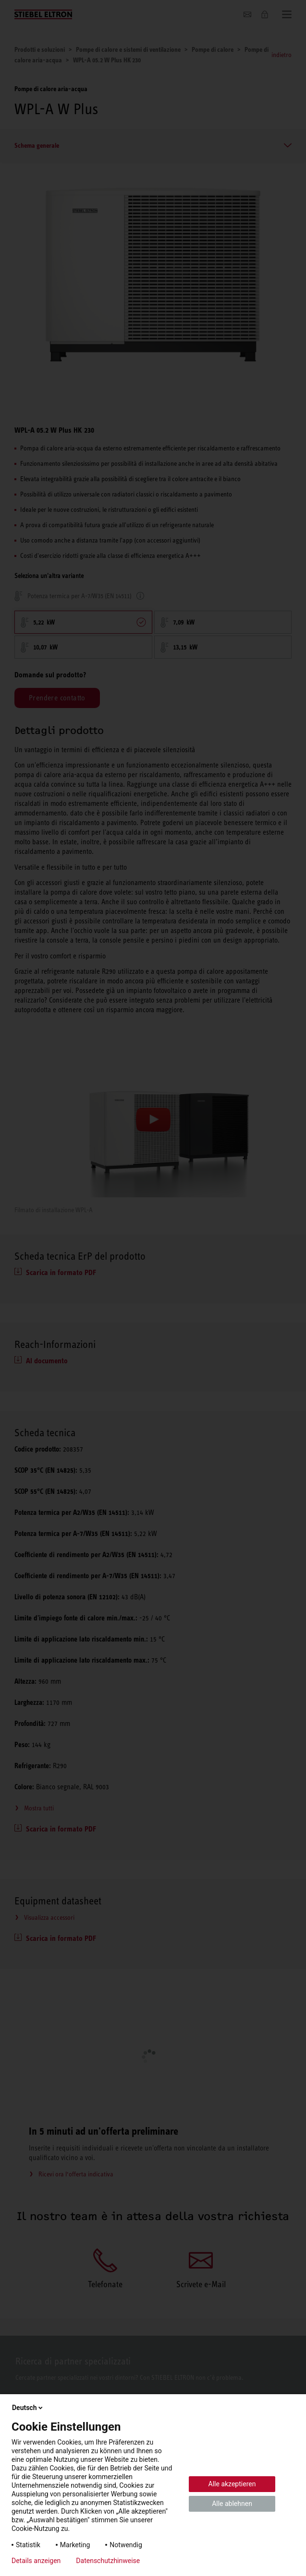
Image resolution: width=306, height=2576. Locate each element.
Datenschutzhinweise (108, 2560)
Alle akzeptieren (232, 2484)
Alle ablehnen (232, 2503)
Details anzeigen (36, 2560)
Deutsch (28, 2407)
